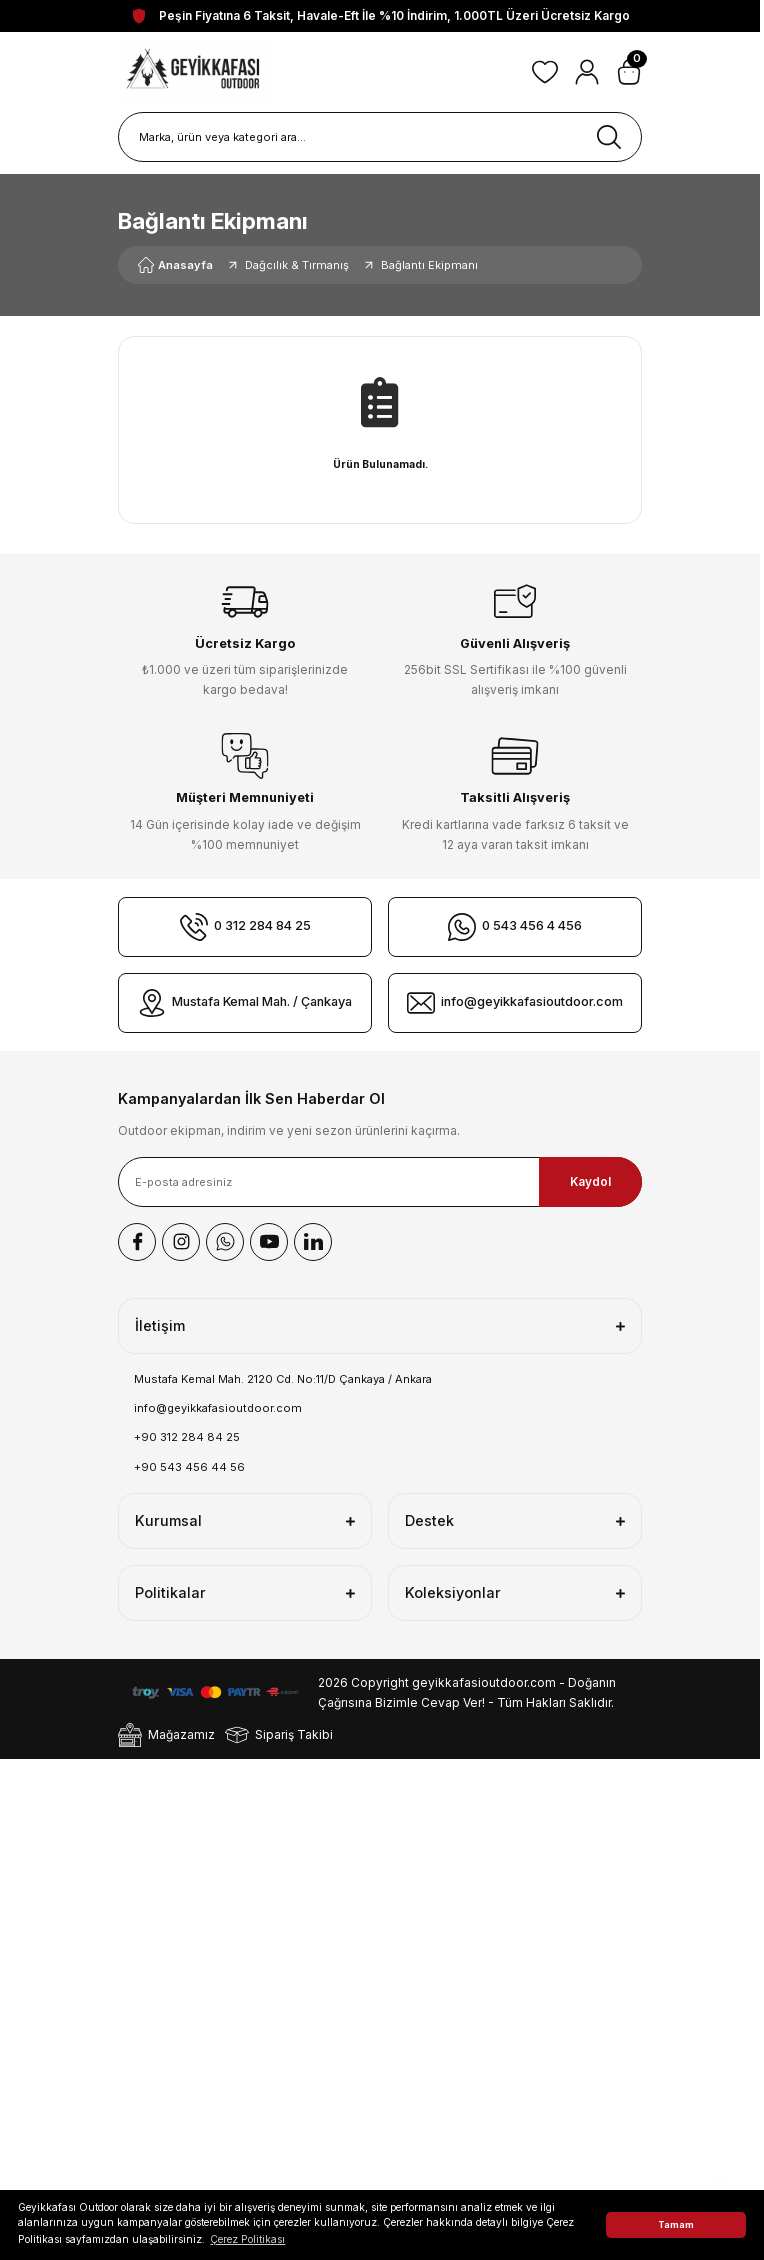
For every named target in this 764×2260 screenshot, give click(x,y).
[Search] (380, 137)
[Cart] (629, 72)
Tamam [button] (676, 2224)
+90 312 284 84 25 (187, 1437)
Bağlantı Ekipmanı (429, 265)
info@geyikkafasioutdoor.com (218, 1408)
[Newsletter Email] (380, 1182)
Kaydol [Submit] (590, 1181)
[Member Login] (587, 72)
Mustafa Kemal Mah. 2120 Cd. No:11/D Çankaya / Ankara (283, 1379)
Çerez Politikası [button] (247, 2239)
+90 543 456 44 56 (189, 1467)
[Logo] (194, 72)
